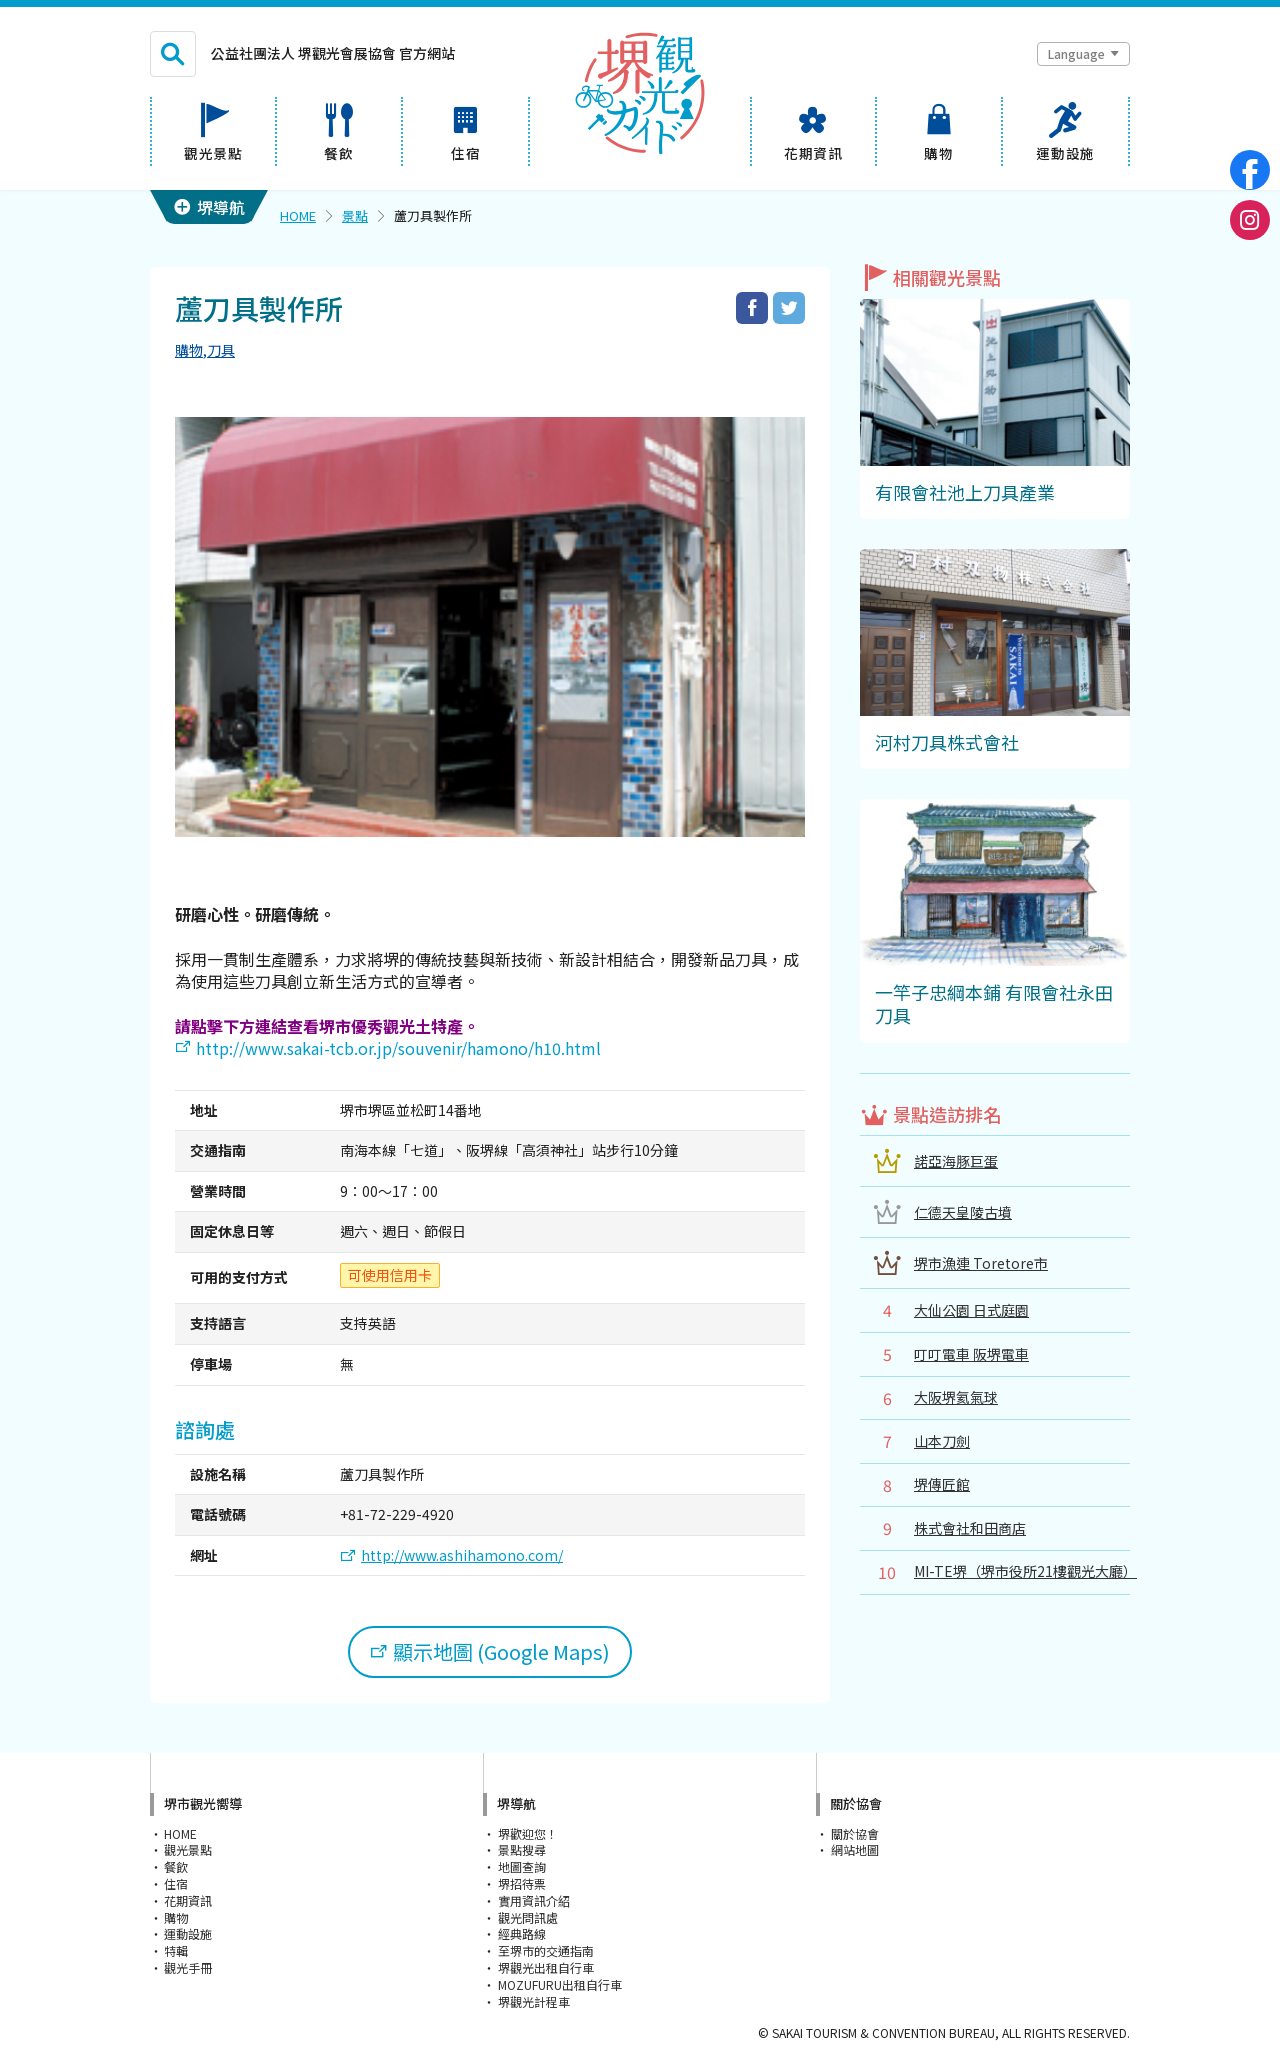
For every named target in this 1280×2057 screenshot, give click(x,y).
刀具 (221, 350)
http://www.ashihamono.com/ (462, 1555)
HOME (298, 215)
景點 (355, 215)
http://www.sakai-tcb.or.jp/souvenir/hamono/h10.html (398, 1048)
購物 (189, 350)
